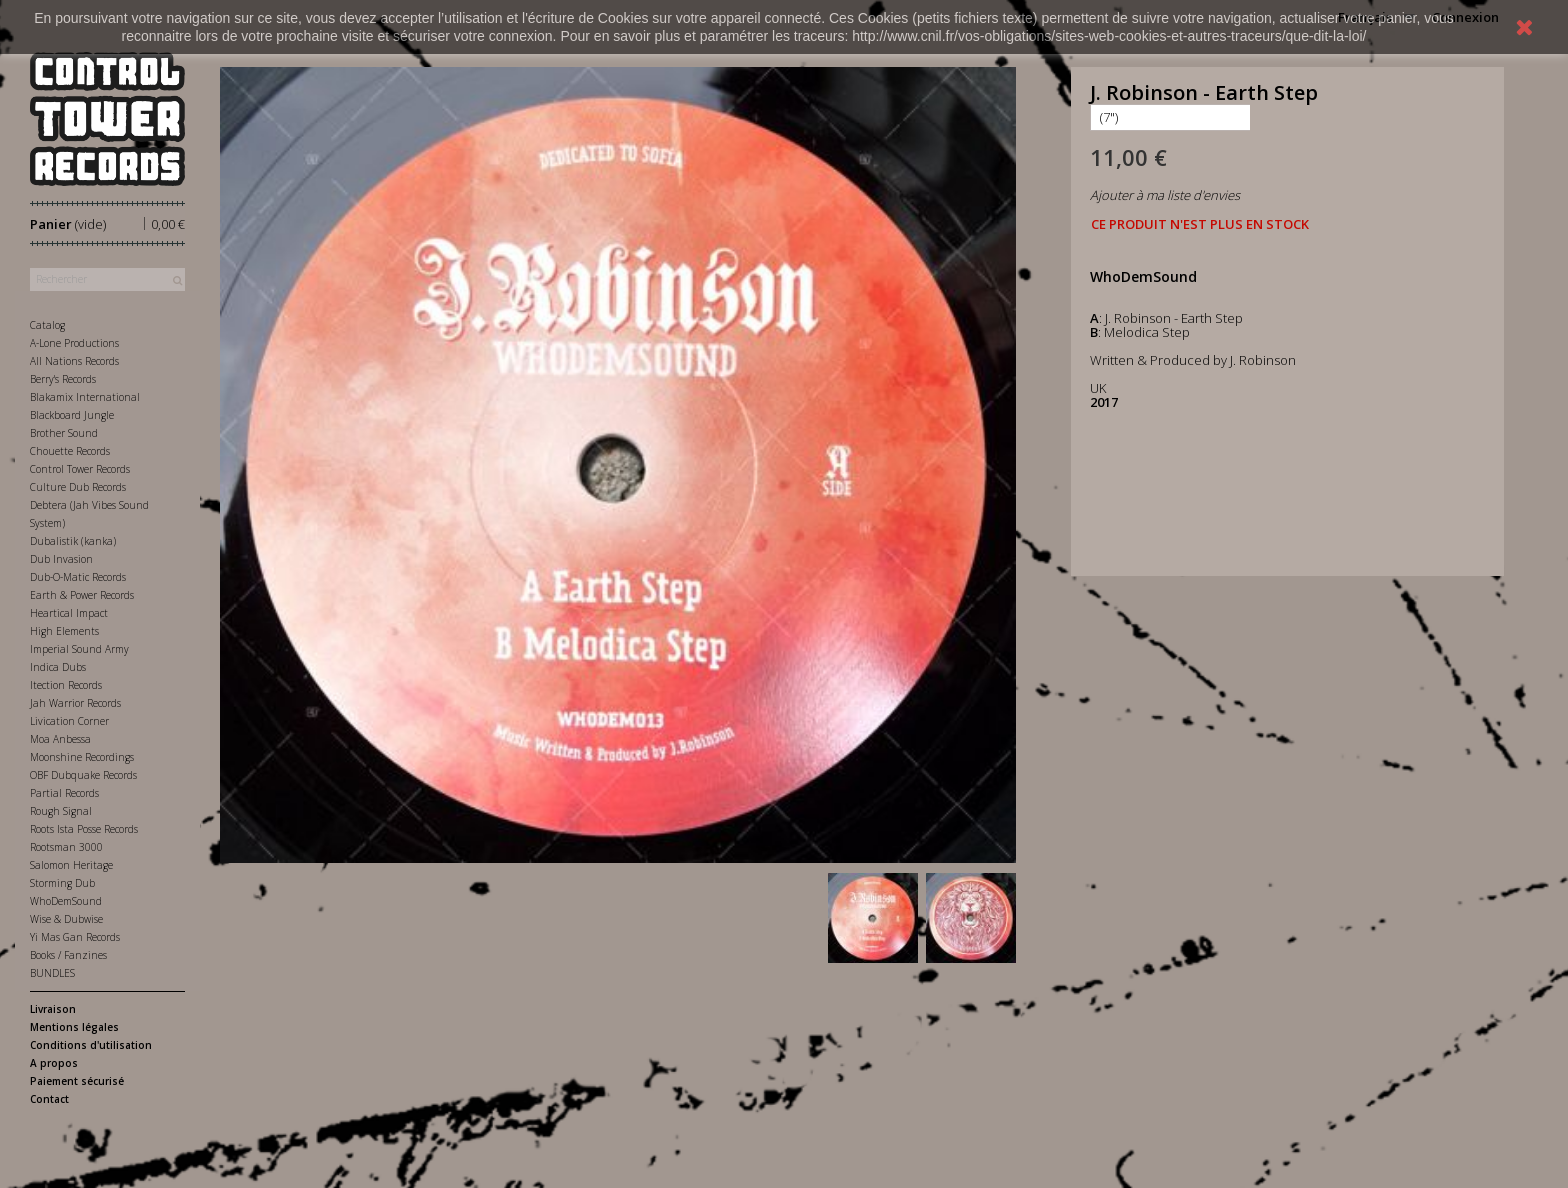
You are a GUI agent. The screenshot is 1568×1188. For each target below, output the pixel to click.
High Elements (64, 631)
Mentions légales (74, 1027)
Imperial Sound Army (79, 649)
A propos (54, 1063)
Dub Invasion (61, 559)
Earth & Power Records (82, 595)
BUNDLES (52, 973)
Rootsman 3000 (66, 847)
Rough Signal (61, 811)
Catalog (47, 325)
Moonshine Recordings (82, 757)
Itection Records (66, 685)
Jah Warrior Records (75, 703)
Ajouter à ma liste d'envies (1165, 195)
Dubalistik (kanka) (73, 541)
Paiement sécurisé (77, 1081)
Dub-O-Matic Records (78, 577)
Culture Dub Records (78, 487)
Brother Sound (64, 433)
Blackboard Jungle (72, 415)
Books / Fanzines (68, 955)
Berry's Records (63, 379)
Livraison (53, 1009)
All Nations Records (74, 361)
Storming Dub (62, 883)
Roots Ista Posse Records (84, 829)
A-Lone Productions (74, 343)
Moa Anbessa (60, 739)
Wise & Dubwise (66, 919)
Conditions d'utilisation (91, 1045)
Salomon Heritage (71, 865)
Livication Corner (69, 721)
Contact (49, 1099)
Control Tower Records (80, 469)
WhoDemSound (66, 901)
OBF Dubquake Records (83, 775)
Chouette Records (70, 451)
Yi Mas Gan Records (75, 937)
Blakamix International (85, 397)
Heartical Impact (69, 613)
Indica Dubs (58, 667)
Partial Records (64, 793)
